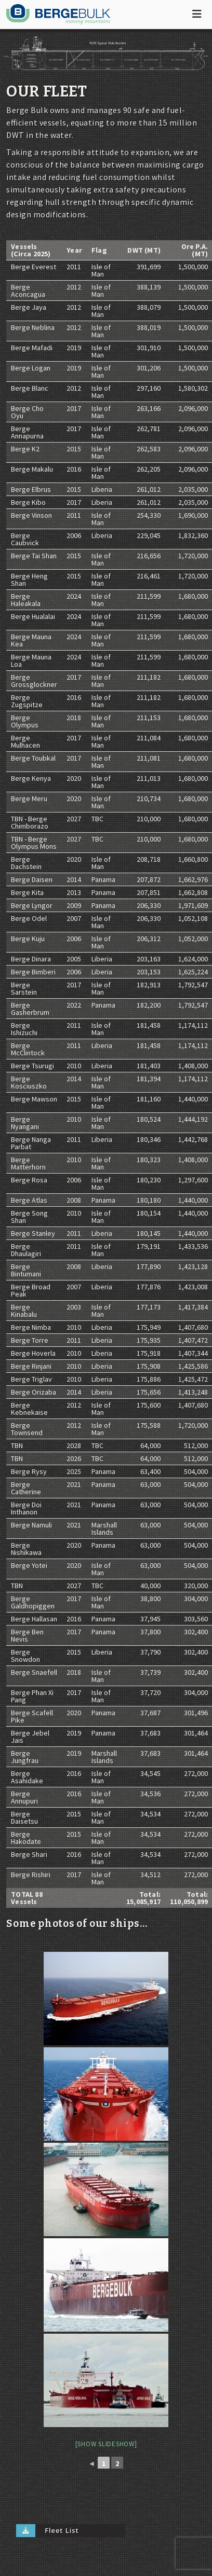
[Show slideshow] (106, 2444)
